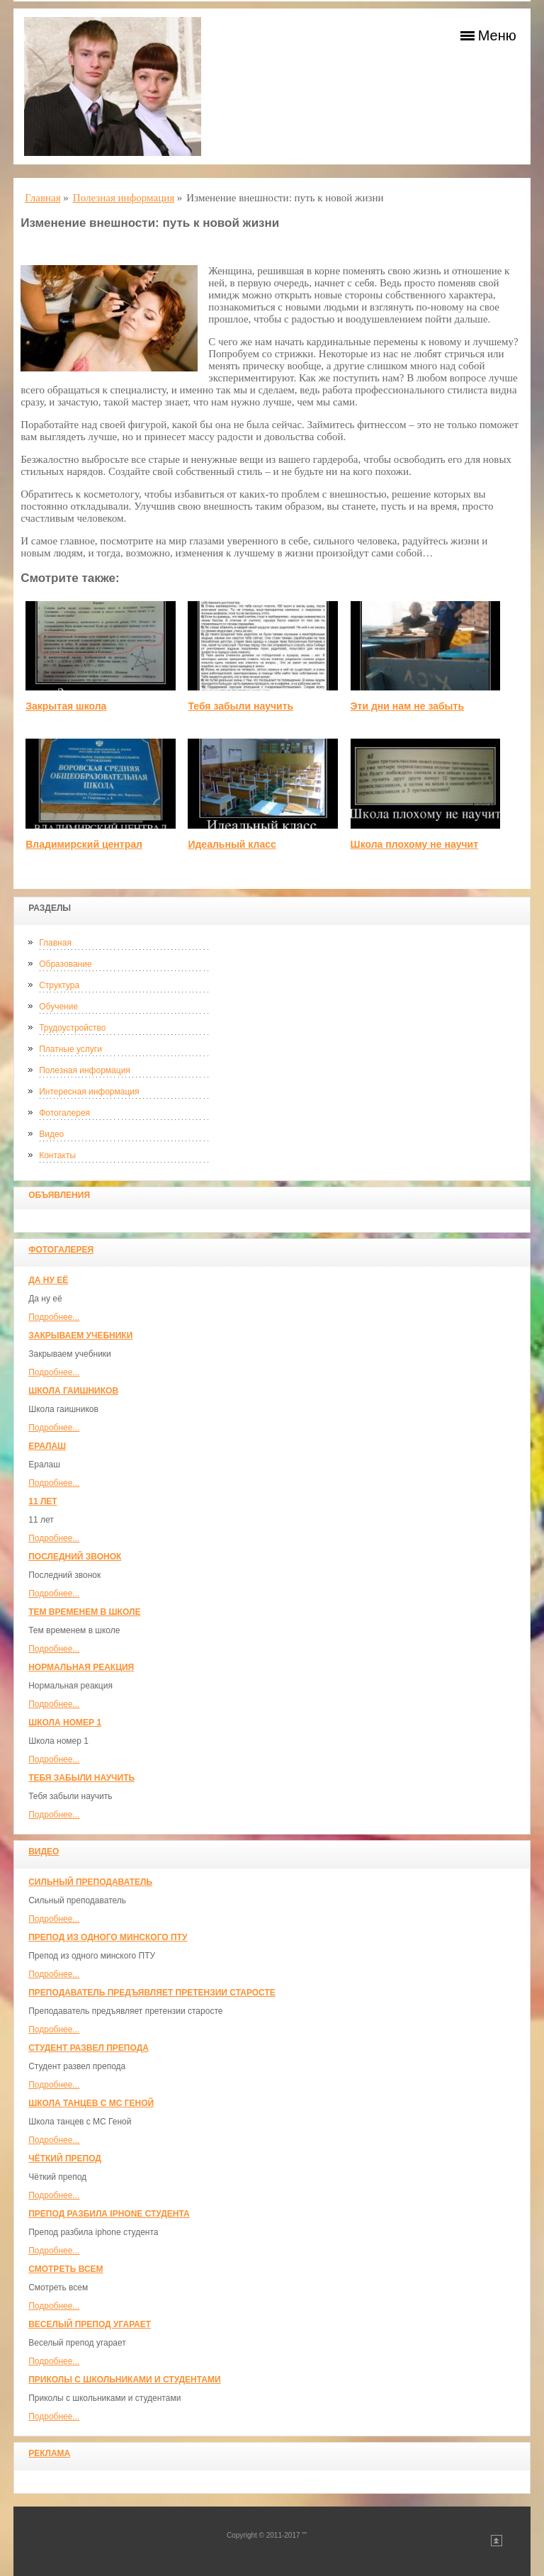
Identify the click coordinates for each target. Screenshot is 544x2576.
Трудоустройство (72, 1028)
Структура (59, 985)
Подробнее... (53, 1317)
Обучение (58, 1007)
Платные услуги (70, 1049)
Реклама (49, 2453)
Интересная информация (89, 1092)
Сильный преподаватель (90, 1882)
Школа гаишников (73, 1391)
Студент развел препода (88, 2048)
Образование (65, 964)
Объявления (59, 1195)
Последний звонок (74, 1557)
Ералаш (47, 1446)
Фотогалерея (64, 1113)
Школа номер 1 (64, 1722)
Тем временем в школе (84, 1612)
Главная (55, 943)
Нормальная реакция (81, 1667)
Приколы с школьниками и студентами (124, 2380)
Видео (51, 1134)
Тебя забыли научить (81, 1778)
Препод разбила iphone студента (108, 2214)
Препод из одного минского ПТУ (107, 1937)
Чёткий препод (64, 2158)
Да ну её (48, 1280)
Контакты (57, 1155)
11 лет (42, 1501)
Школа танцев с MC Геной (91, 2103)
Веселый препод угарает (89, 2324)
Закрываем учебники (80, 1335)
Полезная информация (84, 1070)
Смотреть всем (65, 2269)
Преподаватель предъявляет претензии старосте (152, 1993)
